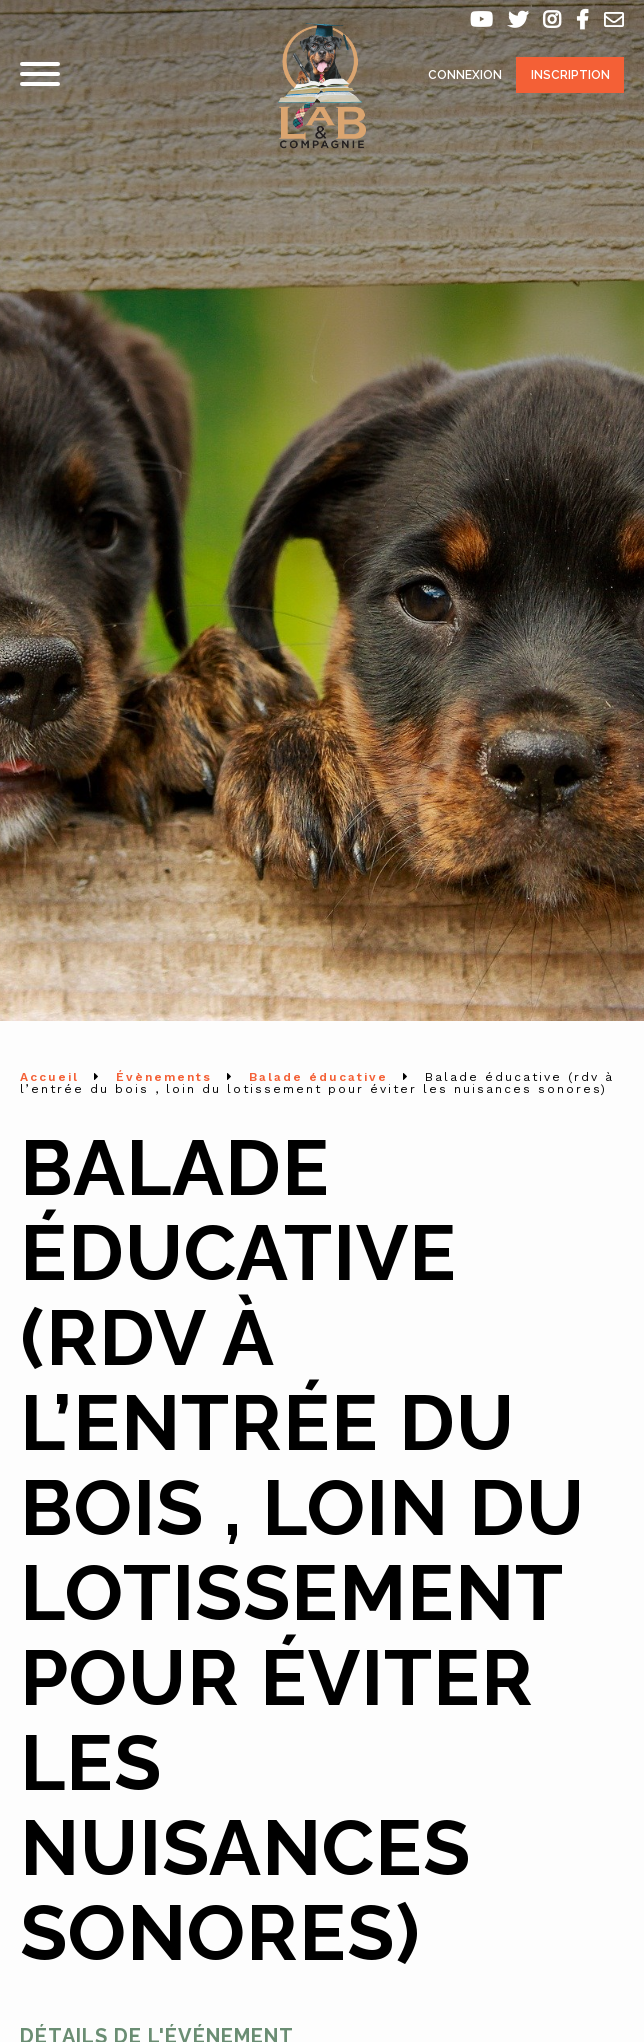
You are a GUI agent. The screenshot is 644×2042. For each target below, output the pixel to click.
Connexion (465, 75)
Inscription (570, 75)
